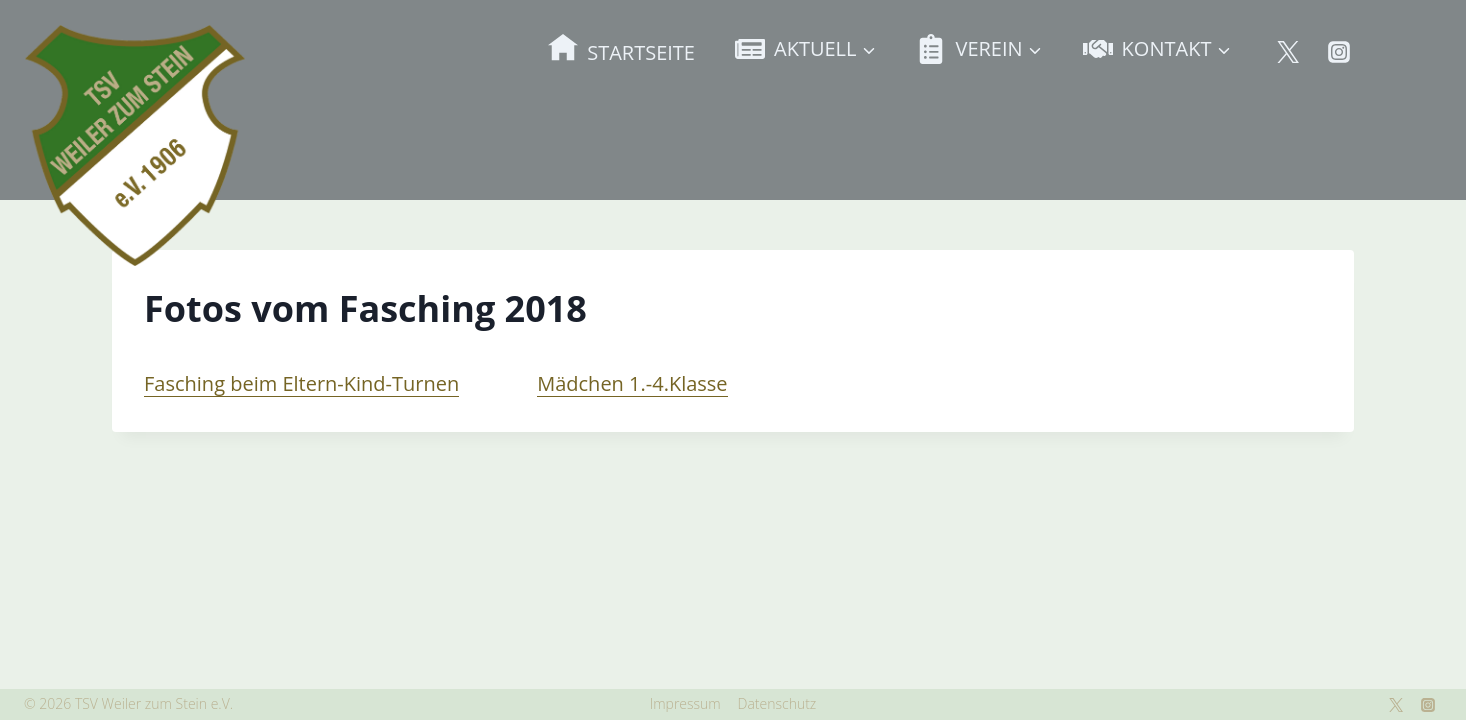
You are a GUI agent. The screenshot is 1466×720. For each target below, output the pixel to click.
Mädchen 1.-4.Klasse (632, 383)
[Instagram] (1339, 52)
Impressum (685, 703)
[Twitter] (1288, 52)
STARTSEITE (621, 48)
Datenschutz (777, 703)
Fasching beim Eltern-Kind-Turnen (301, 383)
